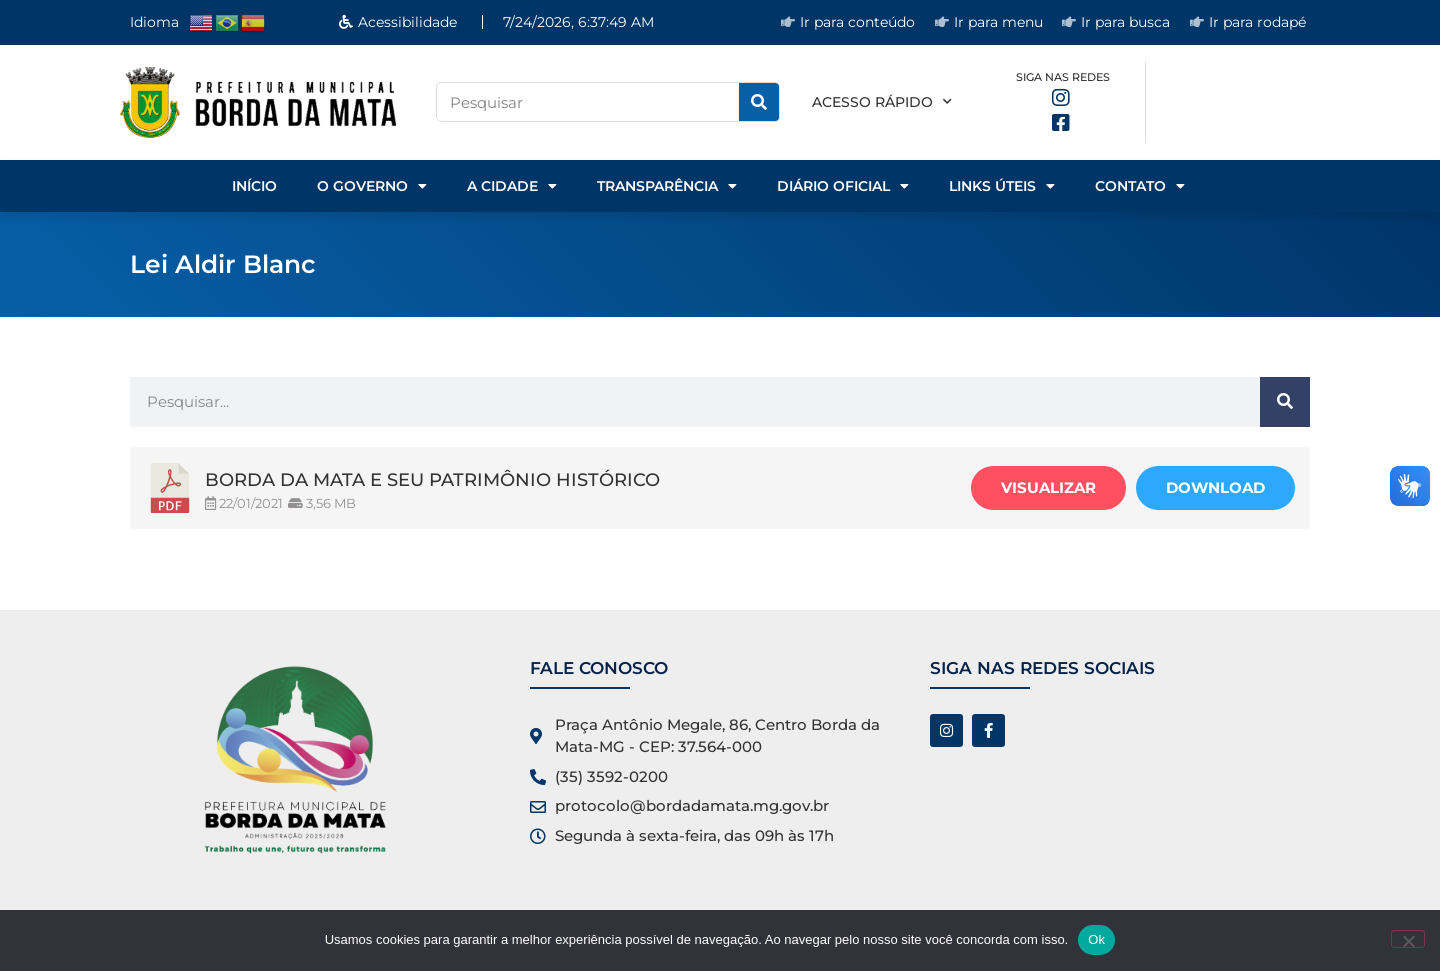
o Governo (372, 186)
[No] (1408, 939)
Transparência (667, 186)
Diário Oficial (843, 186)
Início (254, 186)
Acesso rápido (882, 102)
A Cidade (512, 186)
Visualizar (1048, 488)
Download (1215, 488)
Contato (1140, 186)
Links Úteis (1002, 186)
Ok (1096, 939)
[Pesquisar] (759, 102)
